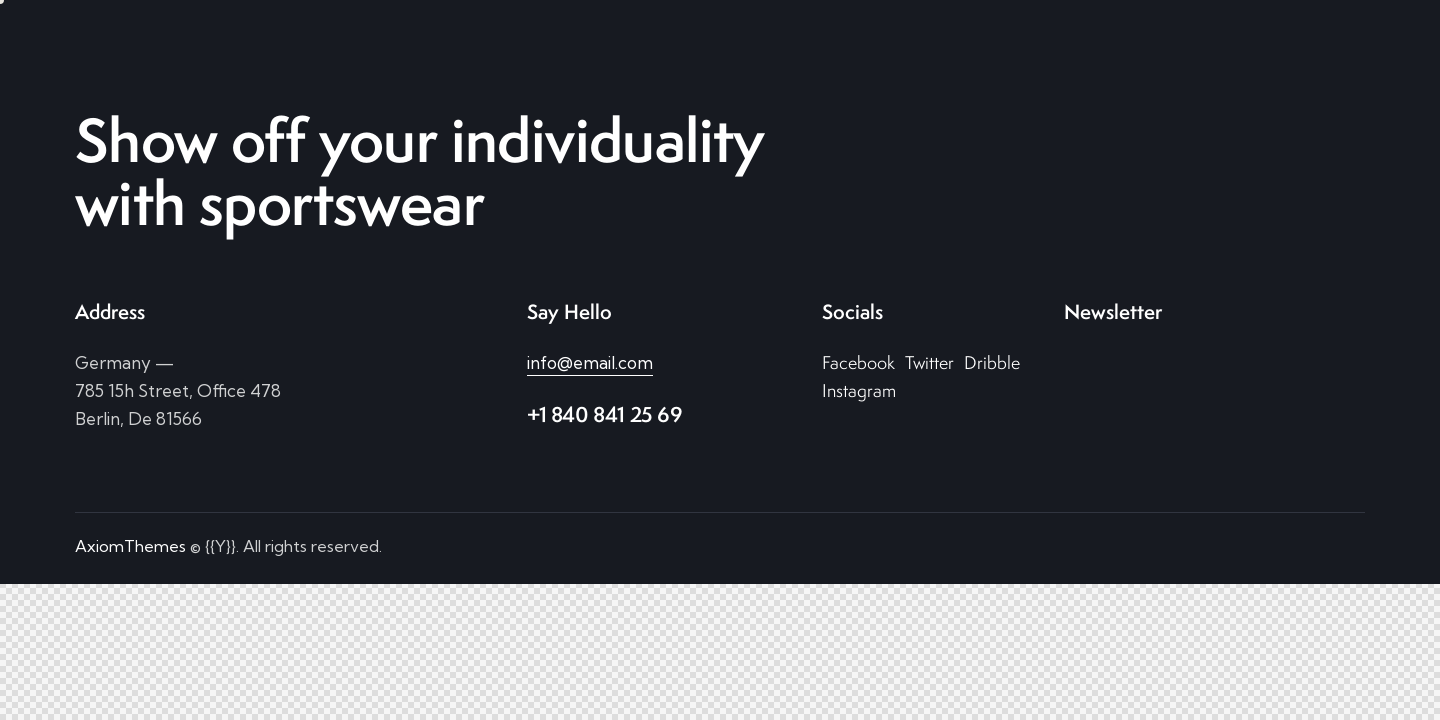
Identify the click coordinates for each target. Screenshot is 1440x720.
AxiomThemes (130, 546)
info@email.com (590, 362)
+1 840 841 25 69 (605, 414)
